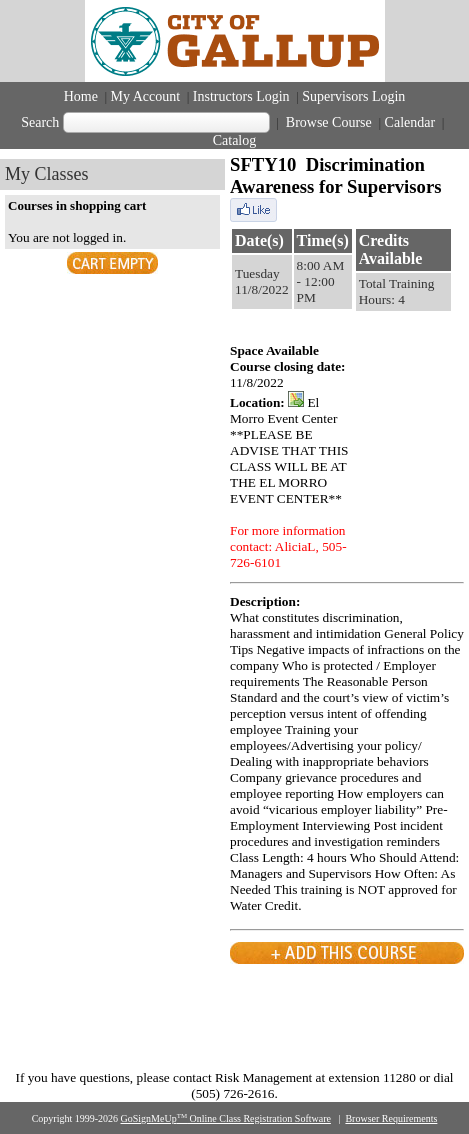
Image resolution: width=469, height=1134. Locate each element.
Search (40, 122)
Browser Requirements (391, 1118)
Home (81, 96)
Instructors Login (241, 96)
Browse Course (328, 122)
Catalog (235, 140)
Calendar (410, 122)
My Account (146, 96)
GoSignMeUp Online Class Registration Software (226, 1118)
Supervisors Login (353, 96)
